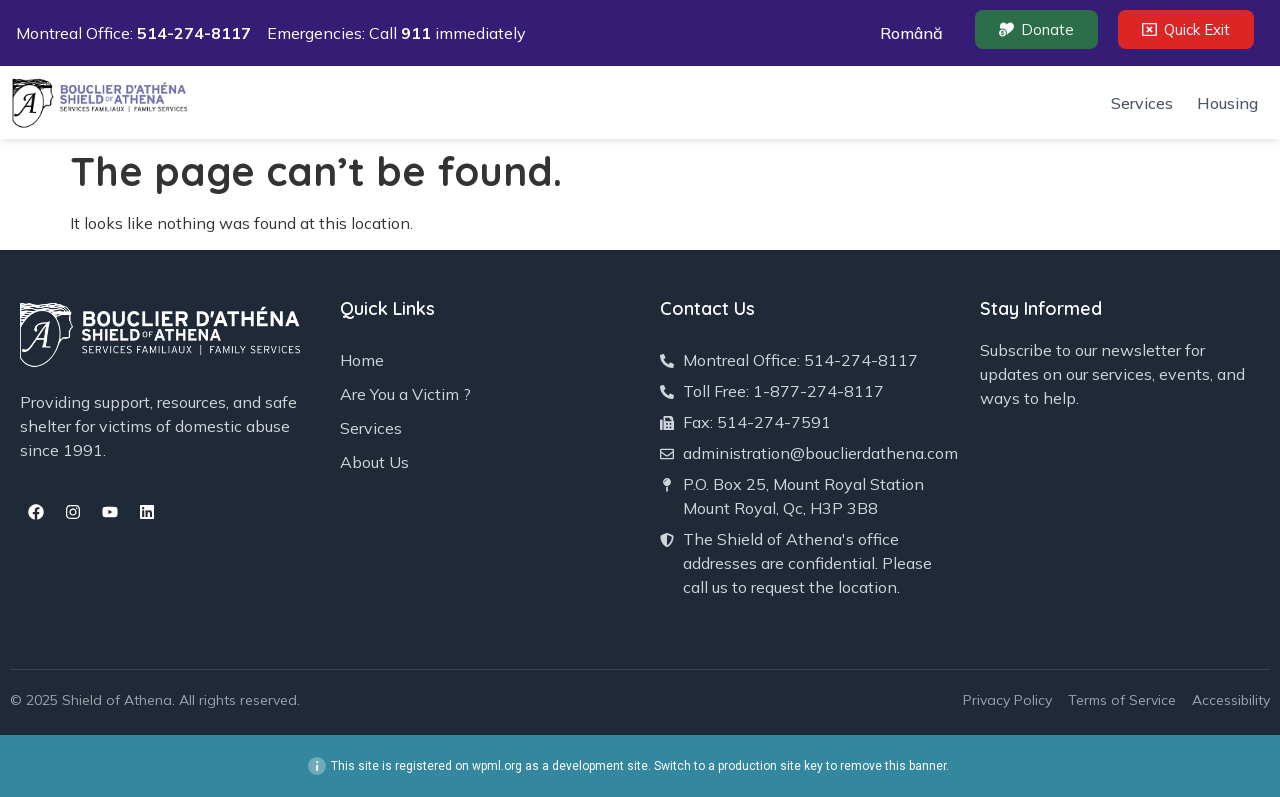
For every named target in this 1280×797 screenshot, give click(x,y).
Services (1142, 103)
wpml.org (497, 766)
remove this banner (893, 766)
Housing (1227, 103)
